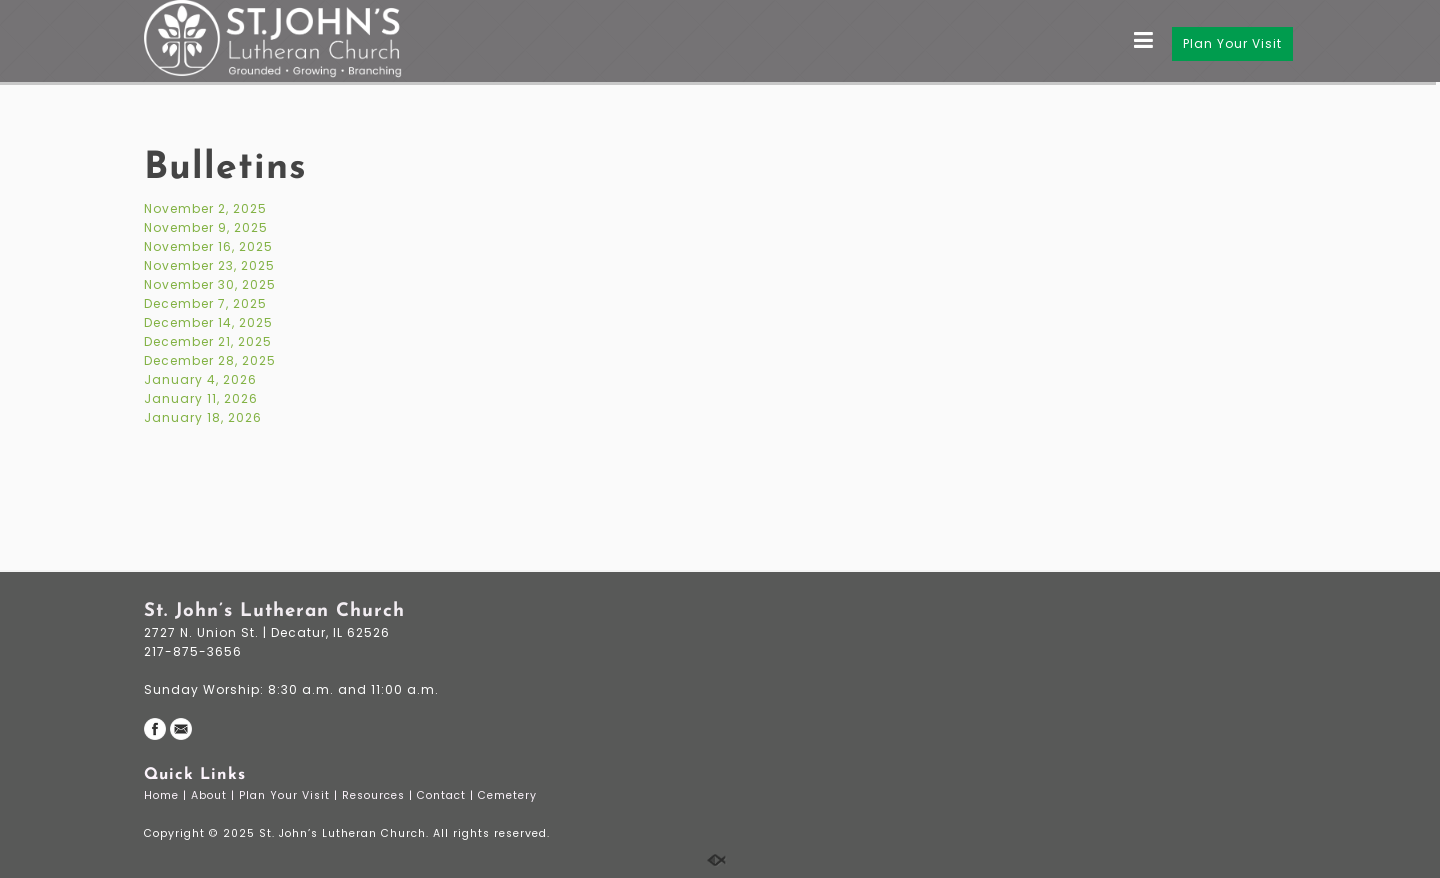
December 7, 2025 (205, 303)
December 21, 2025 (208, 341)
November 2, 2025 (205, 208)
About (211, 795)
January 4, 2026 (200, 379)
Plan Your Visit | (290, 795)
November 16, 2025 (208, 246)
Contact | (447, 795)
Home (163, 795)
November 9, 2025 (206, 227)
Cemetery (509, 795)
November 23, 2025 (209, 265)
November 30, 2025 (210, 284)
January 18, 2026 (203, 417)
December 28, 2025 (210, 360)
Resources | (379, 795)
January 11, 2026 (201, 398)
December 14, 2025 (208, 322)
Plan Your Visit (1232, 43)
